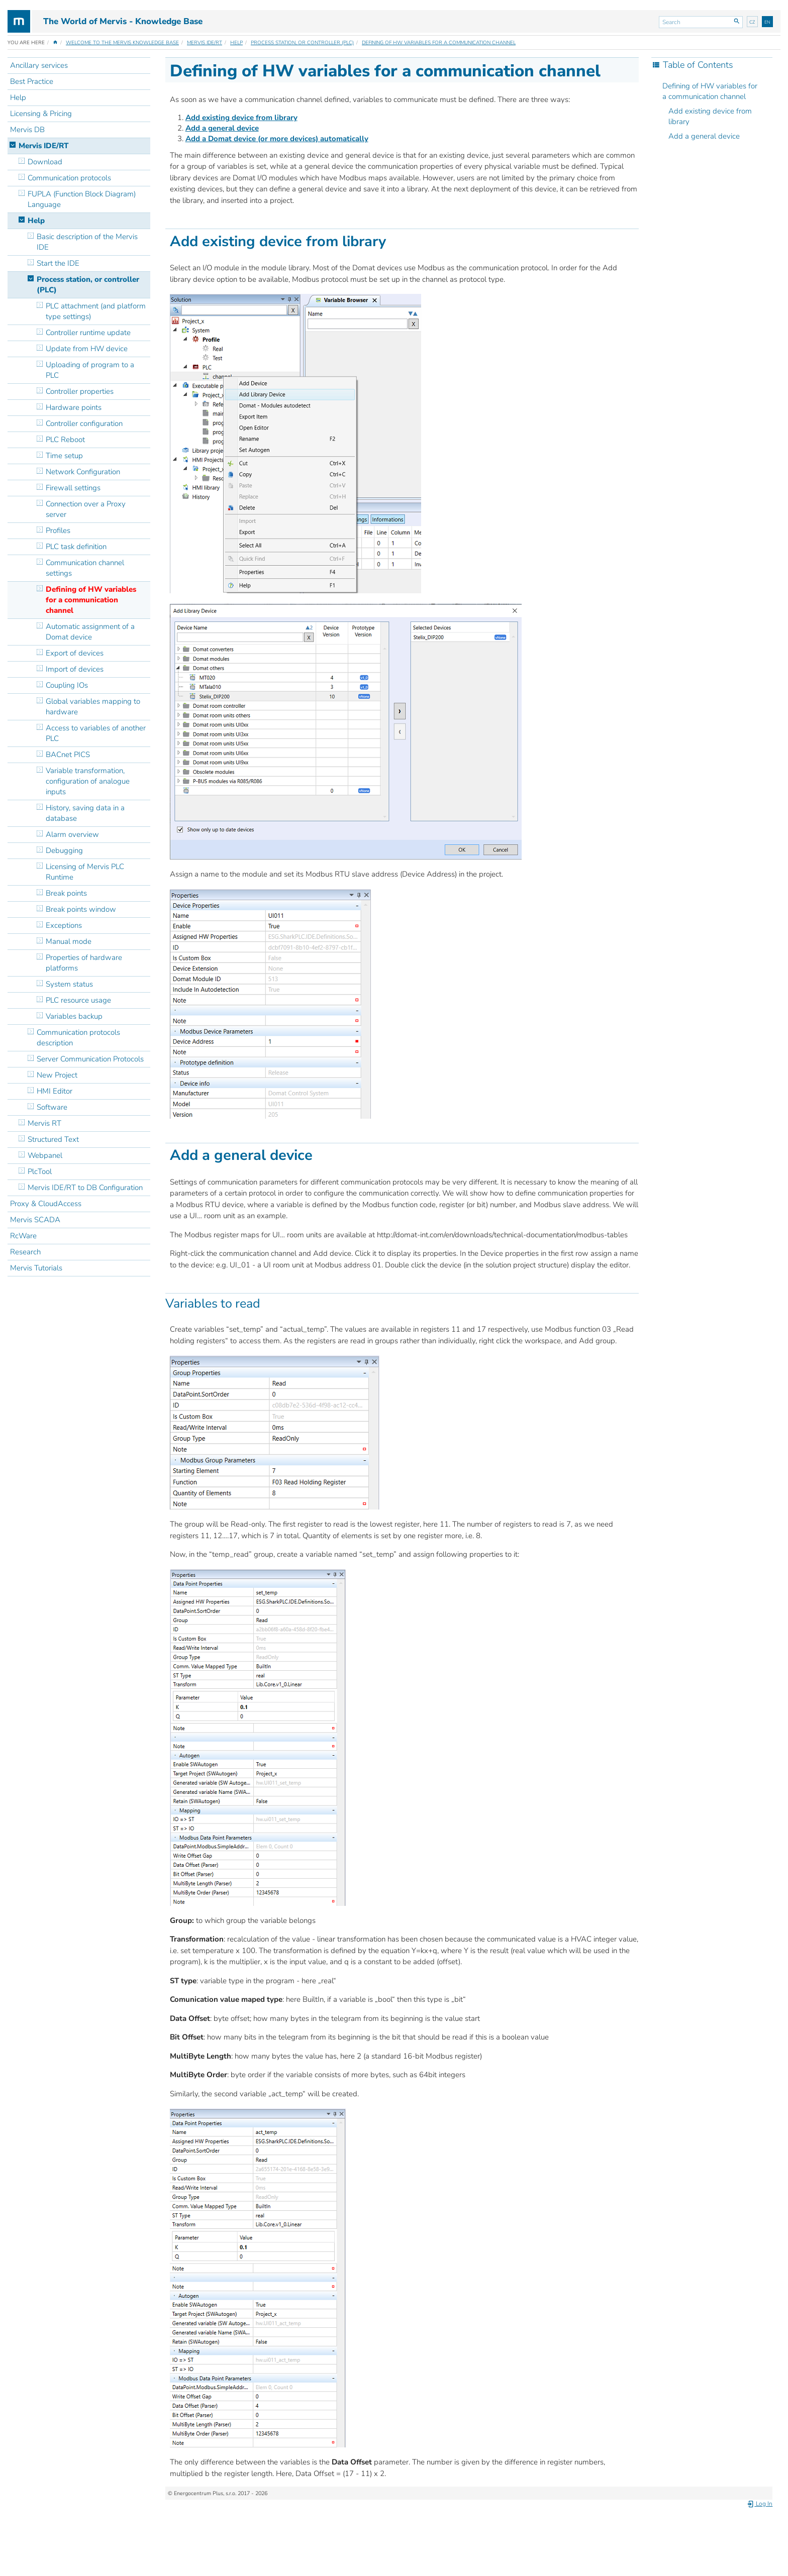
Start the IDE (58, 263)
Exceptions (64, 925)
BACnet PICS (68, 754)
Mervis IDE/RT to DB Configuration (85, 1188)
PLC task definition (76, 547)
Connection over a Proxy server (86, 509)
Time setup (64, 456)
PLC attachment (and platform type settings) (96, 311)
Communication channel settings (85, 568)
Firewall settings (73, 488)
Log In (760, 2504)
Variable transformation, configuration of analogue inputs (88, 781)
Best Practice (31, 81)
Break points (66, 893)
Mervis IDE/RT (204, 42)
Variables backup (74, 1016)
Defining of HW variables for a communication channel (439, 42)
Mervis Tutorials (36, 1268)
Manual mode (68, 941)
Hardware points (74, 407)
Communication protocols (69, 178)
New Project (57, 1075)
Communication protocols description (78, 1037)
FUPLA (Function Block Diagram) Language (82, 199)
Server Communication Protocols (90, 1059)
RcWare (23, 1236)
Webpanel (45, 1155)
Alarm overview (72, 834)
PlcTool (40, 1171)
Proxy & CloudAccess (45, 1204)
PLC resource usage (79, 1000)
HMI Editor (54, 1091)
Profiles (58, 530)
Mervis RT (44, 1123)
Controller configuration (84, 423)
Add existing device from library (710, 116)
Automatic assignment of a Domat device (90, 631)
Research (25, 1252)
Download (45, 162)
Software (52, 1107)
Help (236, 42)
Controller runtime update (88, 333)
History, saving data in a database (85, 813)
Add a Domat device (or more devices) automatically (276, 139)
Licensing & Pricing (41, 114)
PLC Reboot (65, 440)
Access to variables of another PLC (96, 733)
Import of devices (75, 669)
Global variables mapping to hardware (93, 706)
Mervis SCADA (35, 1220)
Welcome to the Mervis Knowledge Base (122, 42)
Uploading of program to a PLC (90, 370)
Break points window (81, 909)
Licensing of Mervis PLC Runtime (85, 872)
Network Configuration (83, 472)
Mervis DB (27, 130)
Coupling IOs (67, 685)
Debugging (64, 850)
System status (69, 984)
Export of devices (75, 653)
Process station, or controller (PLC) (302, 42)
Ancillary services (39, 65)
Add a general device (704, 136)
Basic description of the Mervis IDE (87, 242)
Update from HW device (87, 349)
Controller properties (80, 391)
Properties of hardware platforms (84, 962)
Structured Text (53, 1139)
